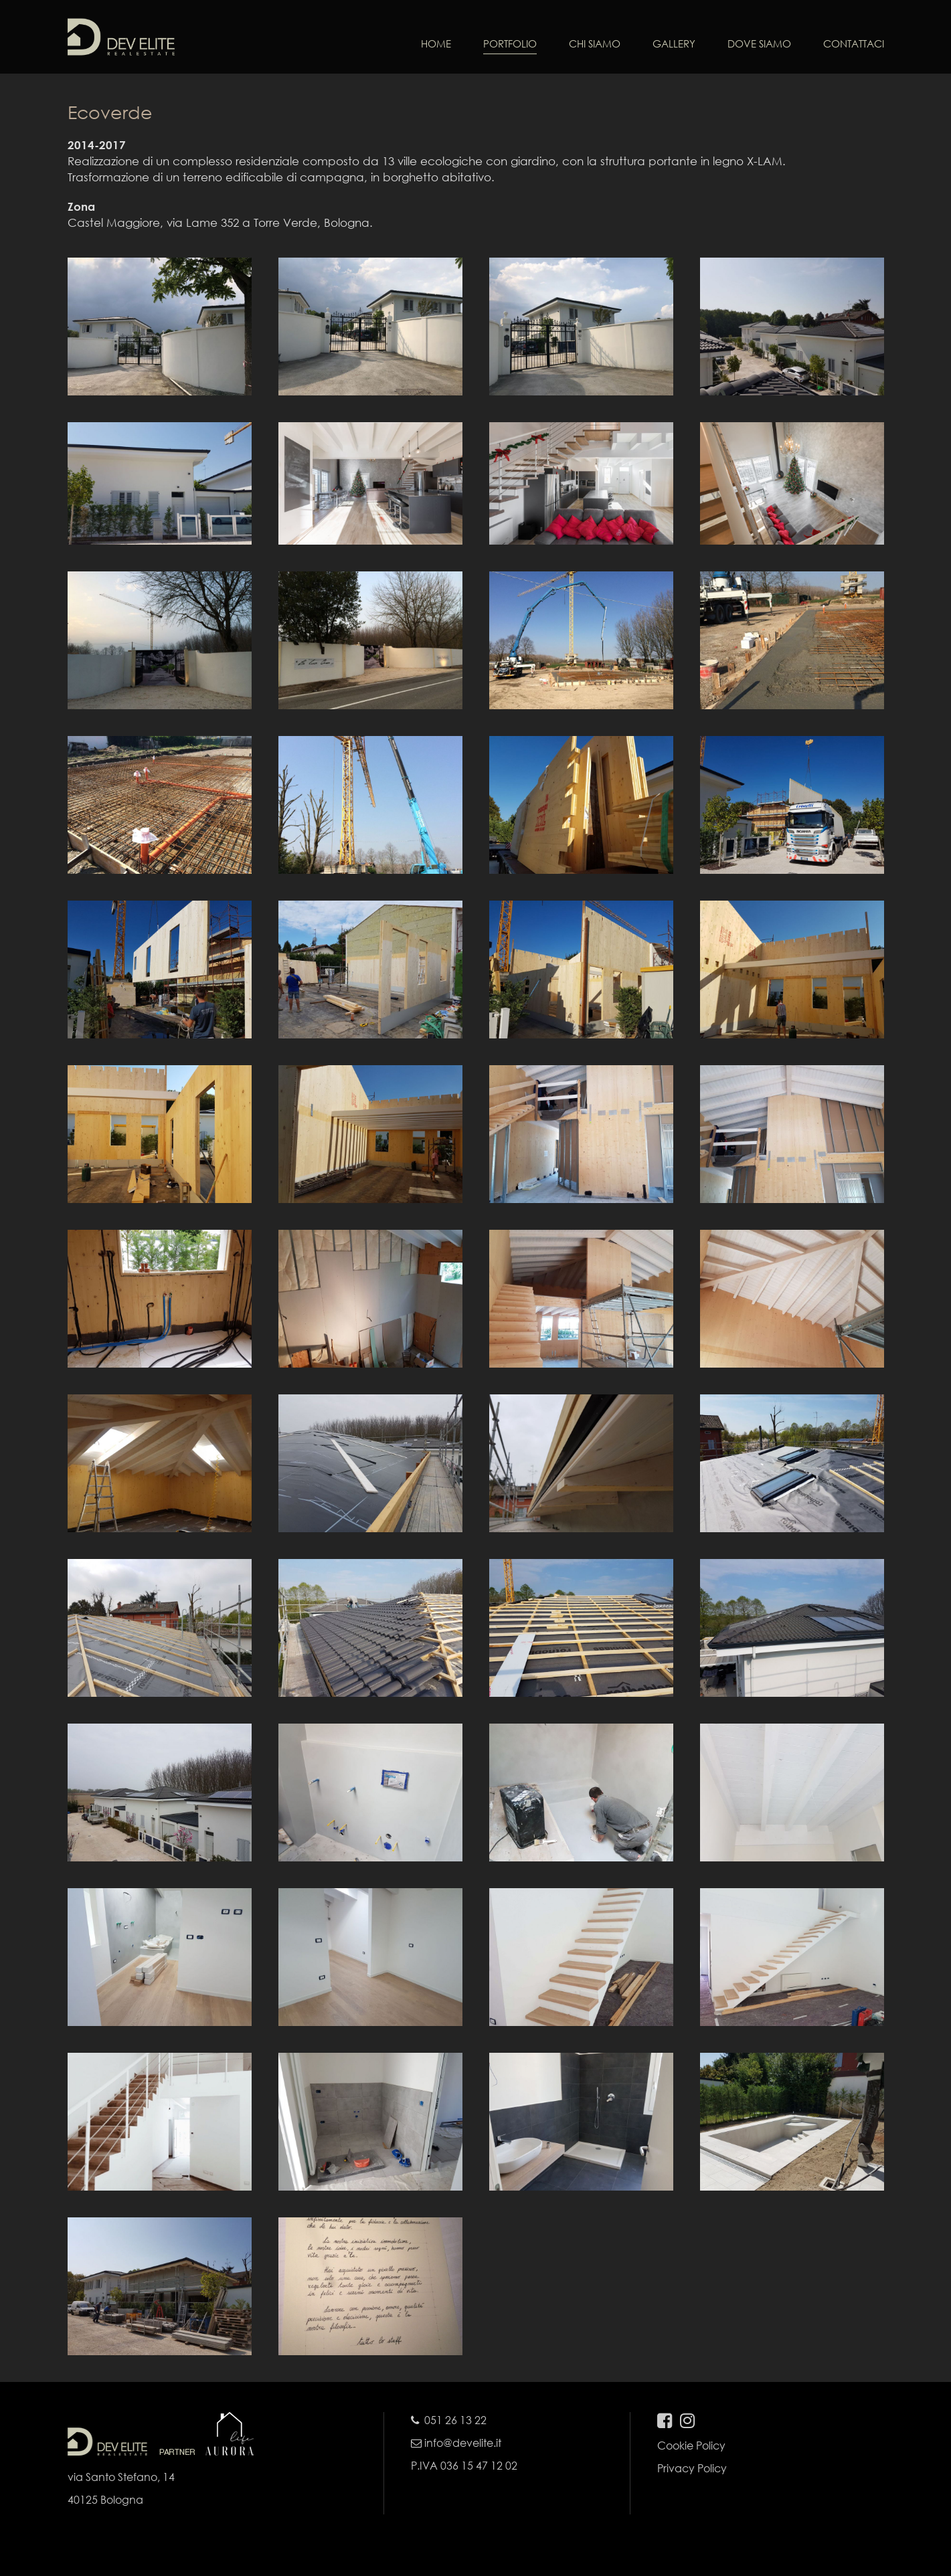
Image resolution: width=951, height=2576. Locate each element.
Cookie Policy (691, 2445)
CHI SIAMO (594, 43)
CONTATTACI (853, 43)
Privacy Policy (692, 2468)
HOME (436, 43)
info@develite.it (456, 2442)
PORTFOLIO (510, 43)
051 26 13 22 (455, 2419)
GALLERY (674, 43)
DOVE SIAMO (759, 43)
